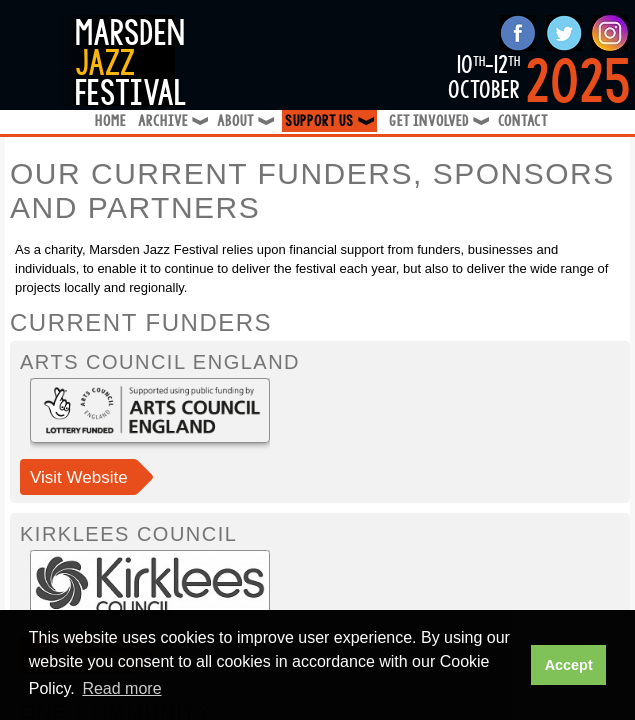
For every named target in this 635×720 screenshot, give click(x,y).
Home (110, 121)
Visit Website (79, 477)
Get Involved (437, 121)
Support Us (331, 121)
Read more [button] (121, 688)
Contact (523, 121)
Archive (171, 121)
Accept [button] (569, 665)
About (244, 121)
